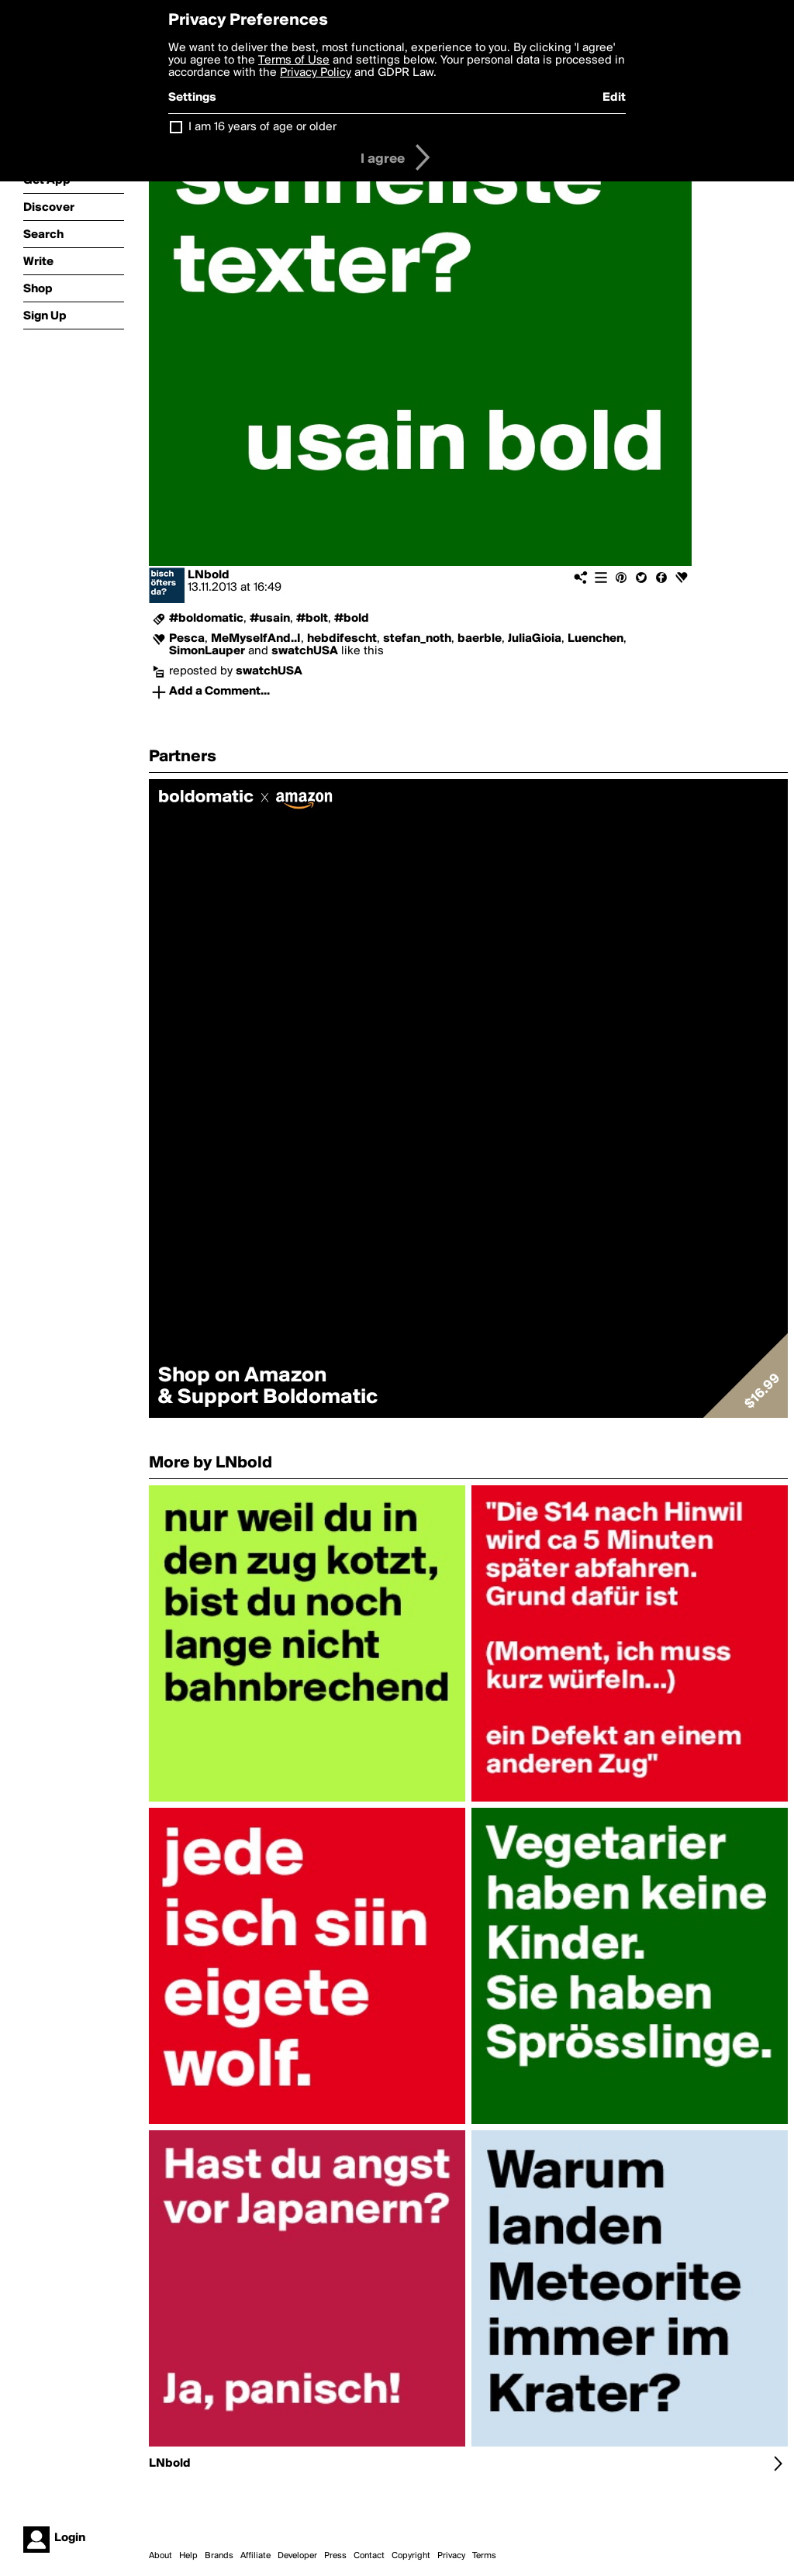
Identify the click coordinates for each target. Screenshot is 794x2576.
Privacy (451, 2555)
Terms (484, 2555)
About (160, 2555)
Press (335, 2555)
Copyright (411, 2555)
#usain (270, 618)
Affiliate (255, 2555)
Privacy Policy (315, 73)
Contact (369, 2555)
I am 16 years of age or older (262, 127)
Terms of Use (294, 60)
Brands (219, 2555)
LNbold (209, 575)
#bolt (312, 618)
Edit (614, 97)
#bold (351, 618)
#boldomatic (206, 618)
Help (188, 2555)
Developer (297, 2555)
